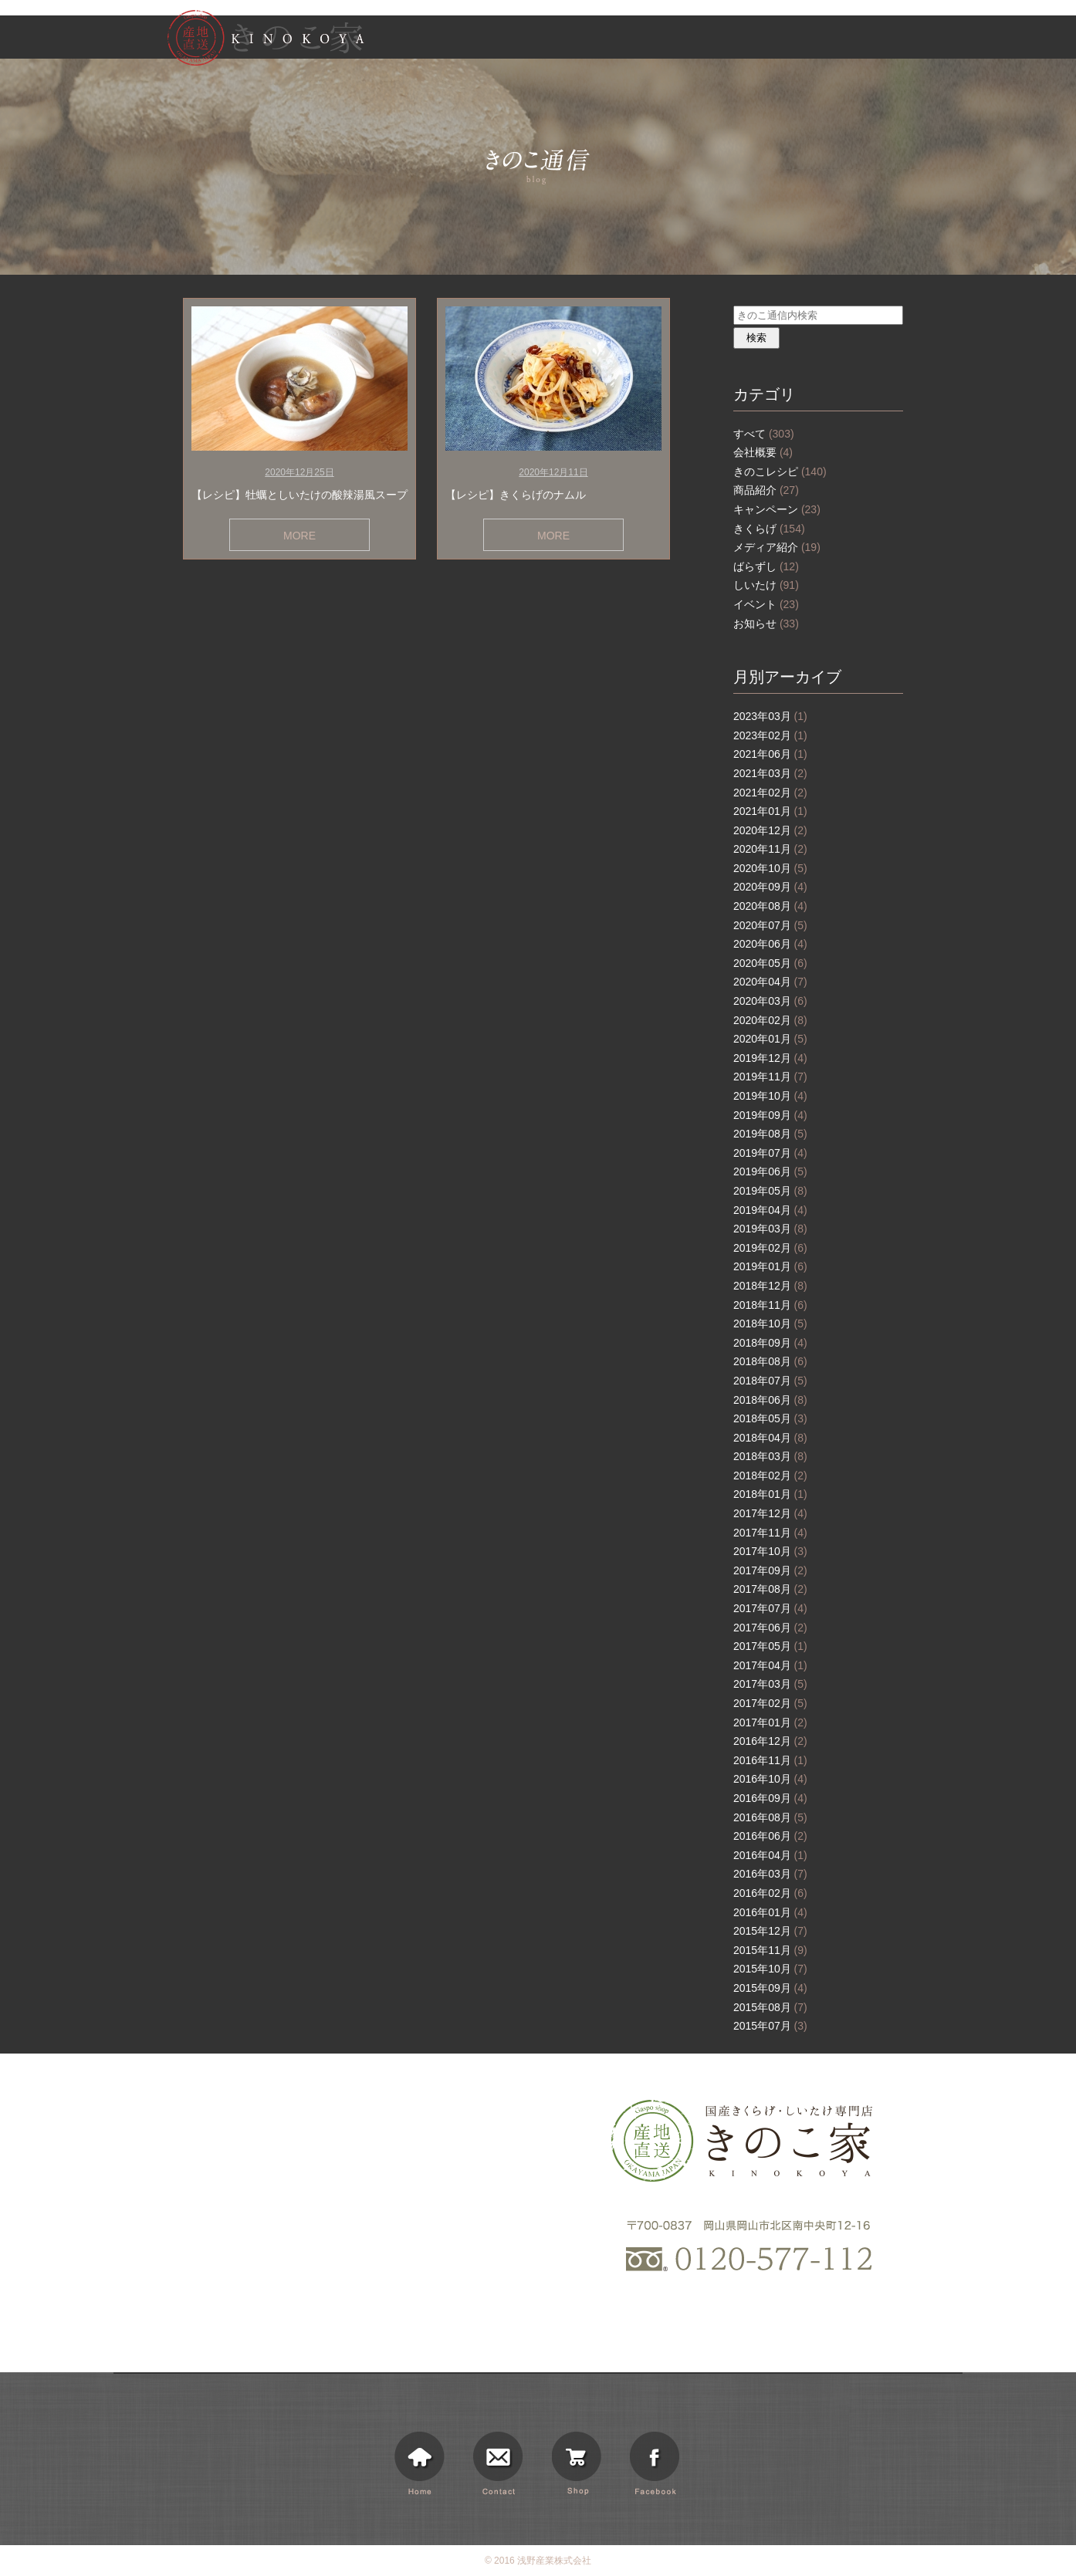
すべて (763, 434)
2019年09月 (770, 1115)
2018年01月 (770, 1494)
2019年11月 (770, 1076)
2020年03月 (770, 1001)
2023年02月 (770, 735)
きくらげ (769, 528)
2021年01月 (770, 811)
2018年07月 (770, 1380)
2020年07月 (770, 925)
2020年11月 (770, 849)
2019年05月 (770, 1191)
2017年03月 (770, 1684)
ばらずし (766, 566)
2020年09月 (770, 887)
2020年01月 (770, 1039)
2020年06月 (770, 944)
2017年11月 (770, 1532)
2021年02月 (770, 792)
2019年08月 (770, 1133)
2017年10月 (770, 1551)
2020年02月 (770, 1020)
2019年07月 (770, 1153)
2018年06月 (770, 1400)
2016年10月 (770, 1779)
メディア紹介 (777, 547)
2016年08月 (770, 1817)
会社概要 (763, 452)
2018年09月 (770, 1343)
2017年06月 (770, 1627)
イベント (766, 604)
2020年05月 (770, 963)
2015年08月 (770, 2007)
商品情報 (687, 40)
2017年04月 (770, 1665)
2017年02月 (770, 1703)
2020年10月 (770, 868)
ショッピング (881, 40)
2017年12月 (770, 1513)
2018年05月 (770, 1418)
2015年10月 (770, 1968)
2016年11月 (770, 1760)
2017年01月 (770, 1722)
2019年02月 (770, 1248)
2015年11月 (770, 1950)
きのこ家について (610, 40)
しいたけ (766, 585)
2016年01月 (770, 1912)
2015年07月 (770, 2026)
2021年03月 (770, 773)
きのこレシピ (780, 471)
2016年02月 (770, 1893)
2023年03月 (770, 716)
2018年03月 (770, 1456)
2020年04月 (770, 981)
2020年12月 (770, 830)
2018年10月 (770, 1323)
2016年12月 (770, 1741)
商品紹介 (766, 490)
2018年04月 (770, 1438)
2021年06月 (770, 754)
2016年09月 (770, 1798)
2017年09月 (770, 1570)
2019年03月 (770, 1228)
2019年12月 (770, 1058)
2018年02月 (770, 1475)
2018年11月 (770, 1305)
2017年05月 (770, 1646)
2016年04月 (770, 1855)
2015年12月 (770, 1931)
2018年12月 (770, 1286)
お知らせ (749, 40)
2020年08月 (770, 906)
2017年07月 (770, 1608)
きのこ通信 (811, 40)
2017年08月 (770, 1589)
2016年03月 (770, 1874)
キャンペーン (777, 509)
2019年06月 (770, 1171)
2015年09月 (770, 1988)
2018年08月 (770, 1361)
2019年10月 (770, 1096)
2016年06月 (770, 1836)
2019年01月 (770, 1266)
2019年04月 (770, 1210)
